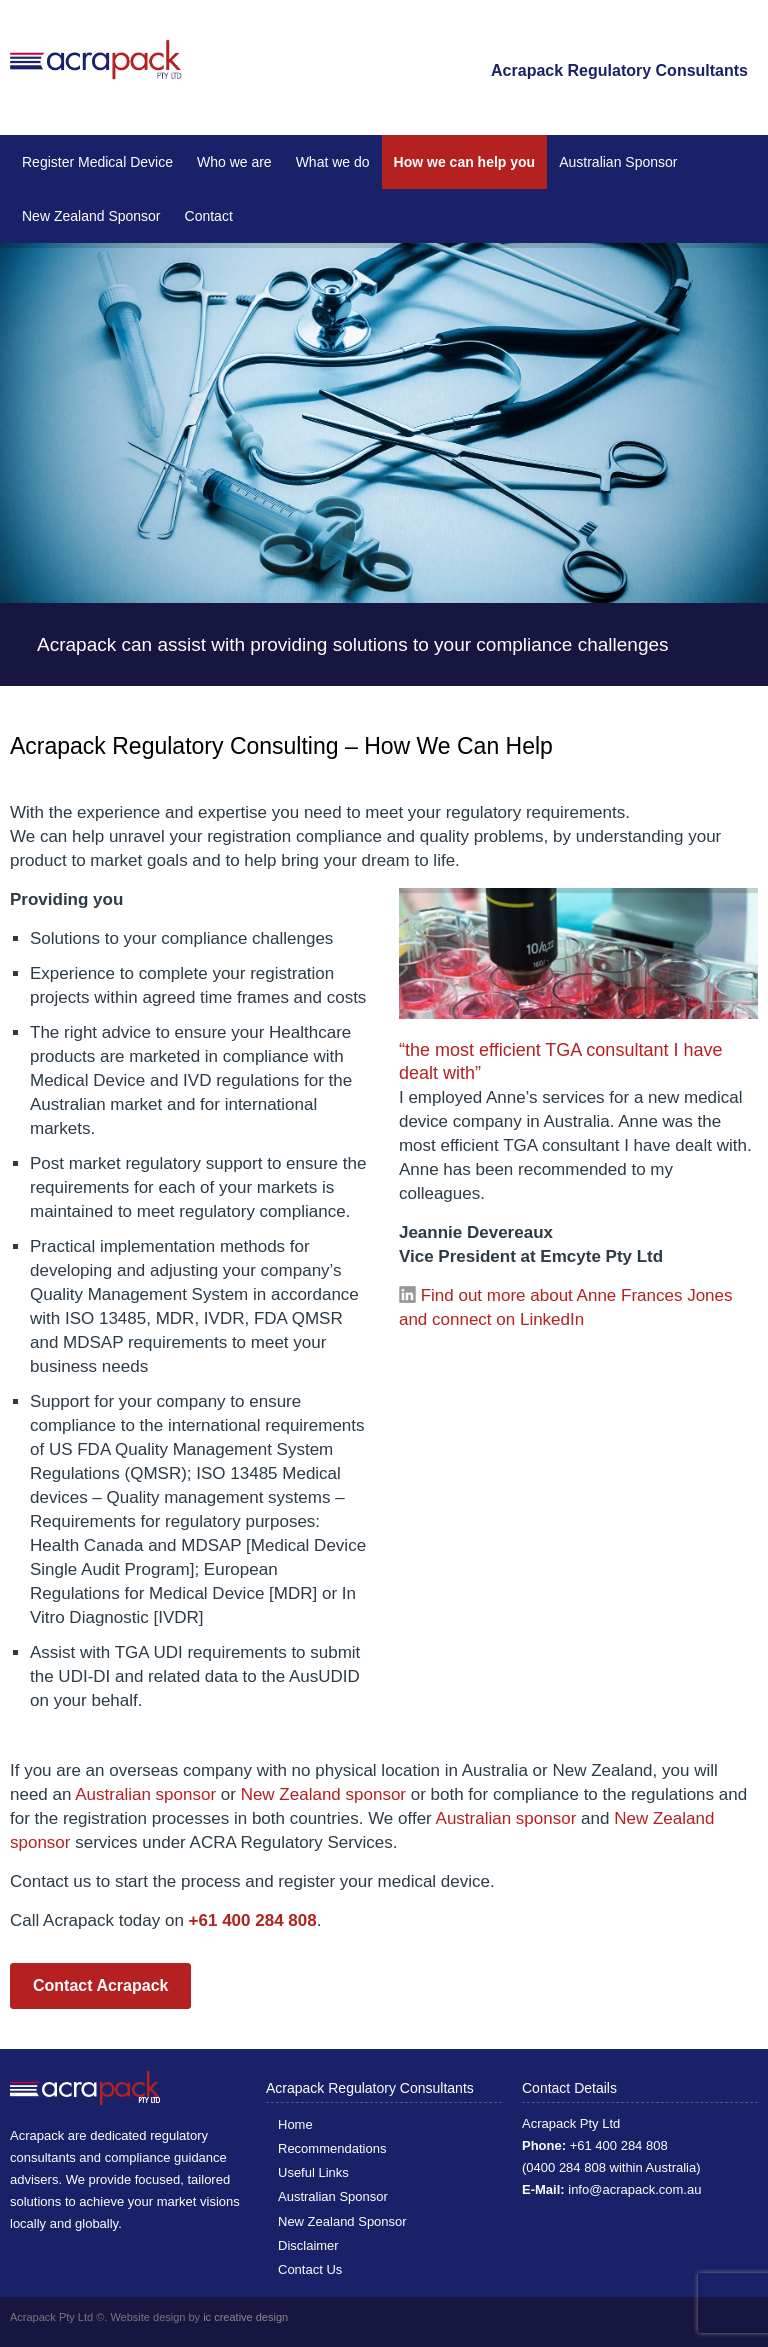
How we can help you (465, 162)
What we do (333, 162)
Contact (209, 216)
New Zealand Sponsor (91, 216)
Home (295, 2124)
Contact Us (310, 2269)
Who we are (234, 162)
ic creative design (245, 2317)
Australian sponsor (145, 1794)
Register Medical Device (97, 162)
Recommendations (332, 2148)
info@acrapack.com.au (634, 2189)
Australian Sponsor (618, 162)
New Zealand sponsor (323, 1794)
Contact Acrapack (100, 1985)
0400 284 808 (566, 2167)
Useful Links (313, 2172)
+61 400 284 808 (619, 2145)
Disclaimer (308, 2245)
